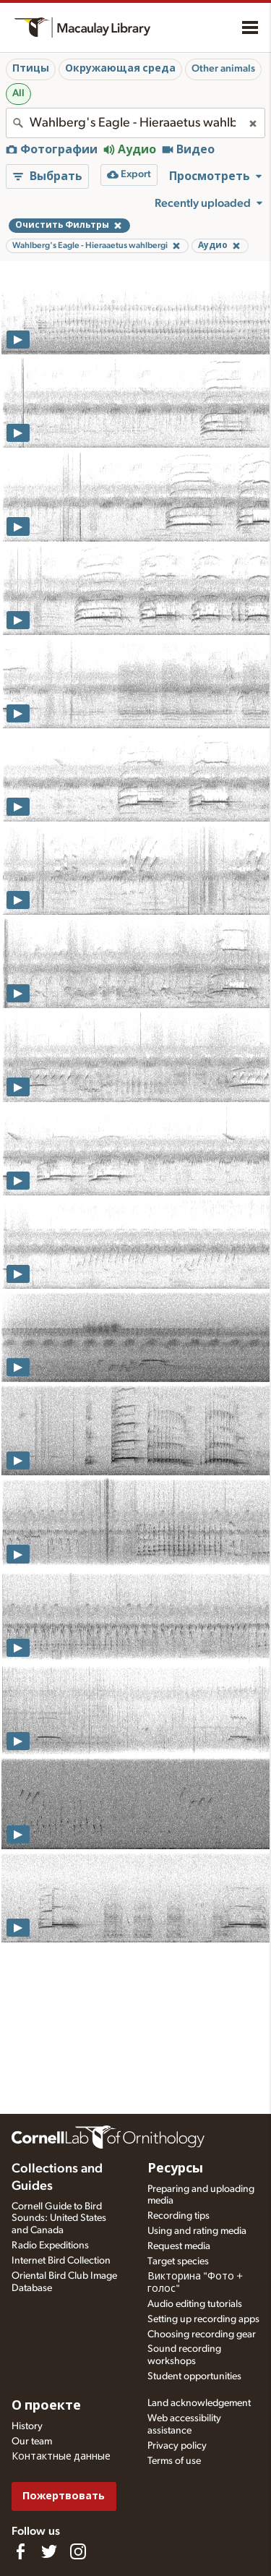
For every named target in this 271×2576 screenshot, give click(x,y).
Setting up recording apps (203, 2319)
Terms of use (174, 2461)
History (27, 2426)
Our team (32, 2441)
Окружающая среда (120, 69)
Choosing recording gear (201, 2334)
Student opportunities (194, 2376)
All (18, 93)
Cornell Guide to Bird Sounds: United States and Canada (59, 2218)
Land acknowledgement (199, 2403)
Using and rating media (196, 2231)
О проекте (46, 2406)
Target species (178, 2261)
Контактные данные (61, 2457)
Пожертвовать (63, 2496)
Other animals (223, 69)
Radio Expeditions (50, 2245)
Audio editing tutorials (194, 2304)
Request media (178, 2246)
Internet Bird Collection (61, 2261)
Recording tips (178, 2216)
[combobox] (135, 122)
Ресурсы (175, 2168)
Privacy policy (177, 2446)
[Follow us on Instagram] (78, 2551)
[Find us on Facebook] (20, 2551)
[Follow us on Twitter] (49, 2551)
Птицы (30, 69)
